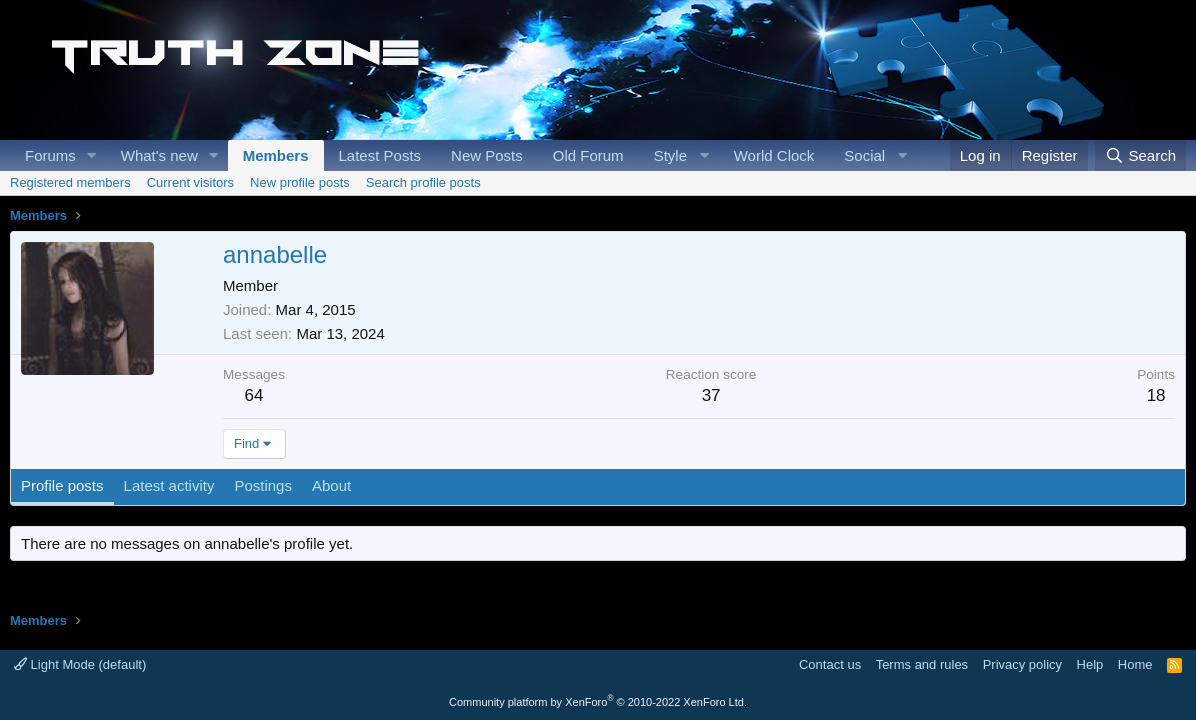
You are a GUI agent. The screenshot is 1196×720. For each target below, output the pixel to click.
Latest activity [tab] (169, 485)
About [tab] (331, 485)
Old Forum (588, 155)
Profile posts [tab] (62, 485)
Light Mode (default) (80, 664)
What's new (159, 155)
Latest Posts (380, 155)
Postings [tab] (263, 485)
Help (1090, 664)
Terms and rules (922, 664)
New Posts (487, 155)
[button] (92, 155)
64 (254, 395)
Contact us (830, 664)
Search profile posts (423, 182)
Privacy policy (1022, 664)
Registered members (70, 182)
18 (1156, 395)
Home (1135, 664)
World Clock (774, 155)
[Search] (1140, 155)
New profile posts (300, 182)
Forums (50, 155)
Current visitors (190, 182)
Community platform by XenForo (598, 702)
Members (276, 155)
